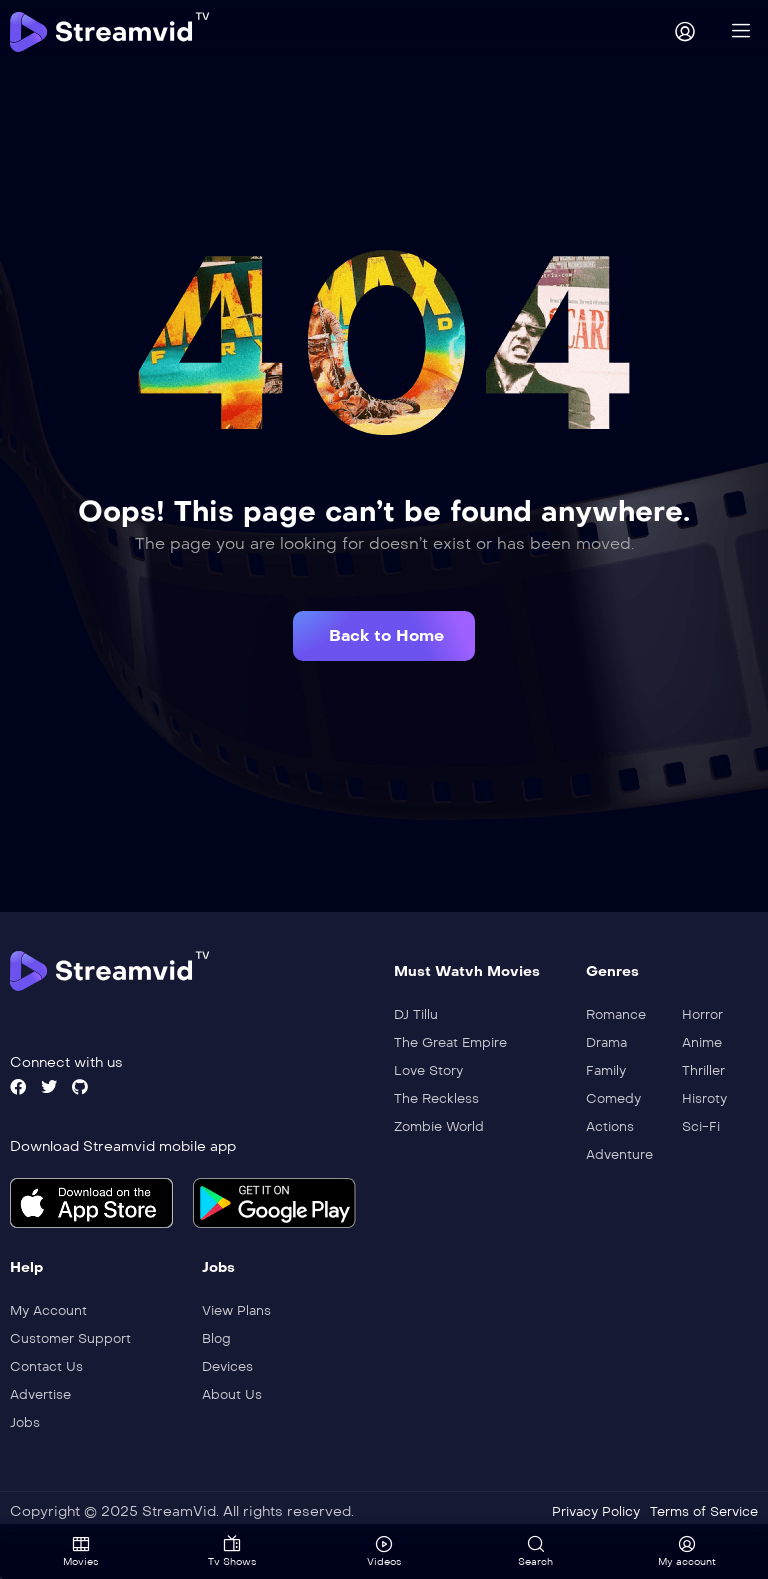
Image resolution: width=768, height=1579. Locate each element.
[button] (384, 636)
